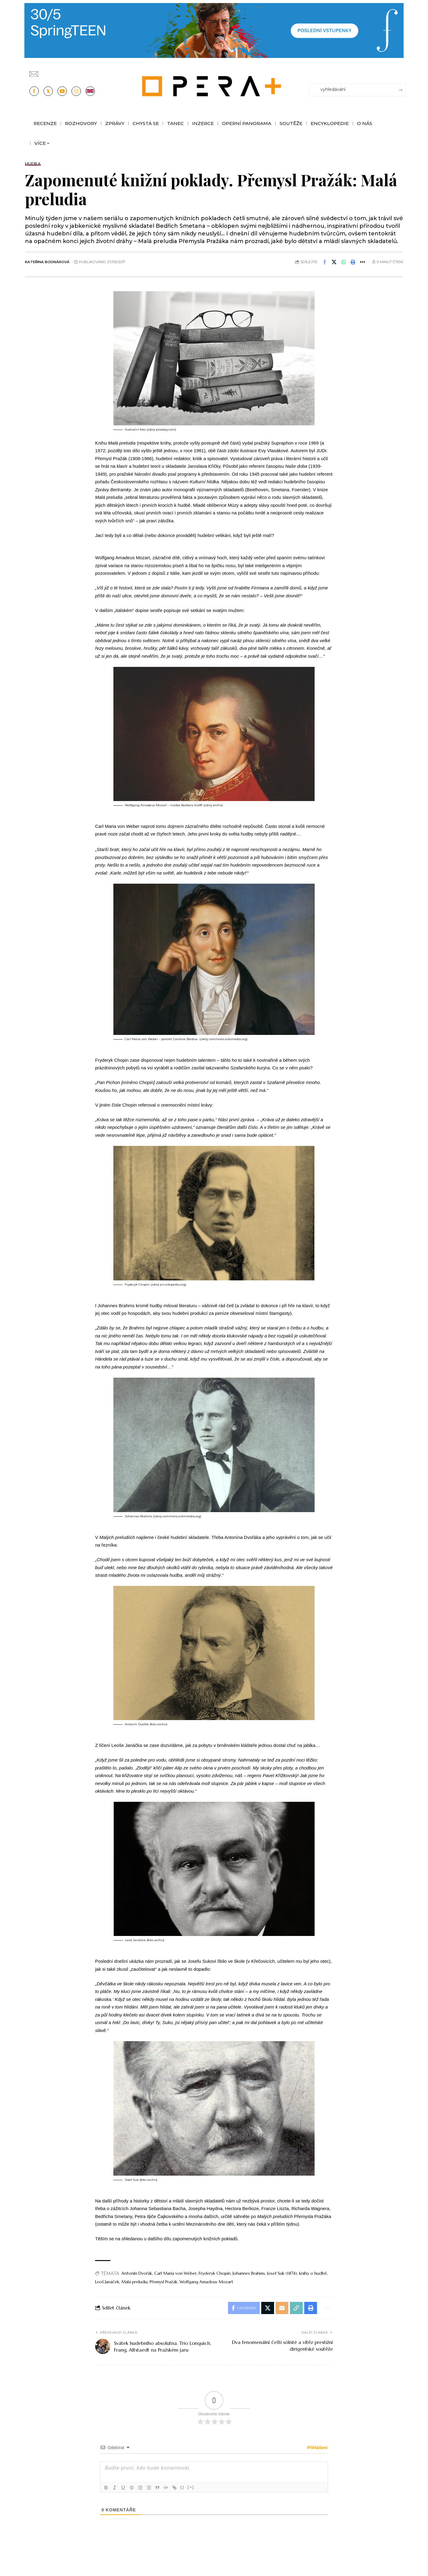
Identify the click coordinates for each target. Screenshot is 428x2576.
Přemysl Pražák (163, 2281)
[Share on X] (334, 262)
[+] (190, 2487)
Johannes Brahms (249, 2273)
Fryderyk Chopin (214, 2273)
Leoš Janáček (107, 2281)
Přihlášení (316, 2447)
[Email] (282, 2308)
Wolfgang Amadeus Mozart (206, 2281)
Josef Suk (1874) (282, 2273)
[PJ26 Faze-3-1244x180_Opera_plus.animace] (214, 30)
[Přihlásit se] (402, 71)
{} (182, 2487)
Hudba (33, 164)
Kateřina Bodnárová (47, 262)
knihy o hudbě (313, 2273)
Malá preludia (134, 2281)
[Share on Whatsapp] (343, 262)
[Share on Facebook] (324, 262)
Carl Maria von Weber (175, 2273)
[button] (353, 262)
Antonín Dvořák (136, 2273)
